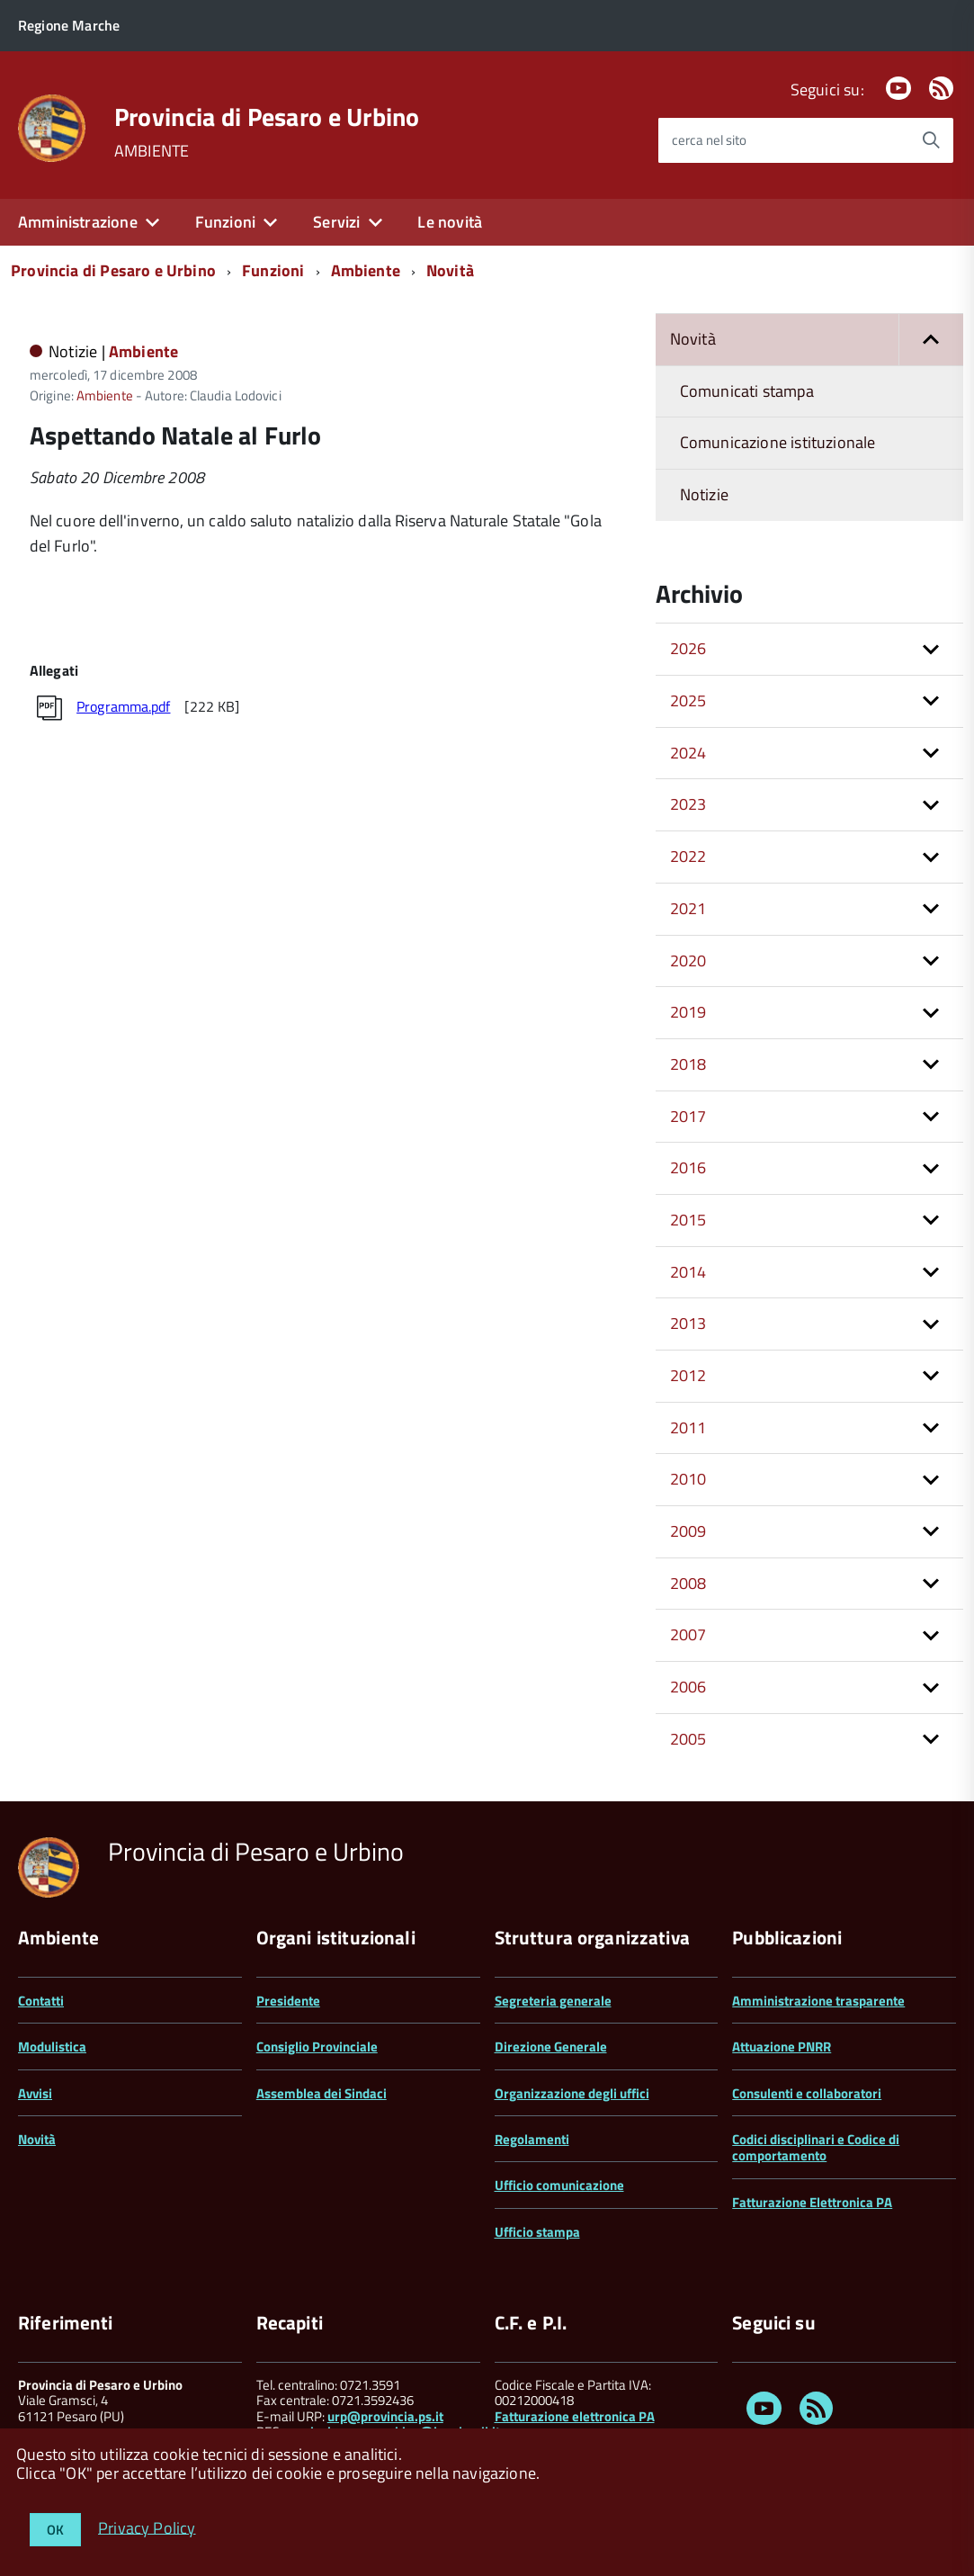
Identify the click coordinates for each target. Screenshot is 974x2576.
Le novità (449, 222)
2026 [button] (688, 648)
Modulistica (52, 2046)
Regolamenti (532, 2139)
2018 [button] (688, 1064)
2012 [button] (688, 1375)
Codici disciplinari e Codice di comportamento (815, 2147)
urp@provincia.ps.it (385, 2416)
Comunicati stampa (747, 391)
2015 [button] (688, 1219)
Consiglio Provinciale (317, 2046)
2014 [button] (688, 1272)
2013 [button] (688, 1323)
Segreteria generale (553, 2000)
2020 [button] (688, 960)
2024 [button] (688, 752)
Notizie (704, 494)
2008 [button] (688, 1583)
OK (55, 2529)
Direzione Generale (551, 2046)
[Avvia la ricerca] (930, 140)
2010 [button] (688, 1479)
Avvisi (35, 2093)
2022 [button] (688, 856)
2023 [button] (688, 804)
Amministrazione (78, 222)
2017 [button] (688, 1116)
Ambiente (365, 270)
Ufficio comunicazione (559, 2185)
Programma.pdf (123, 706)
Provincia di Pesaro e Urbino (267, 117)
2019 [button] (688, 1012)
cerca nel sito (709, 140)
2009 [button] (688, 1531)
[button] (930, 339)
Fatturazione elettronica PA (575, 2416)
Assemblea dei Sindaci (321, 2093)
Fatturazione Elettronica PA (812, 2202)
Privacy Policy (147, 2527)
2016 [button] (688, 1167)
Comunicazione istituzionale (778, 442)
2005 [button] (688, 1739)
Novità (450, 270)
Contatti (41, 2000)
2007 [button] (688, 1634)
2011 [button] (688, 1427)
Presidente (288, 2000)
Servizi (336, 222)
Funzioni (225, 222)
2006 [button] (688, 1686)
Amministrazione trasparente (818, 2000)
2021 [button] (688, 908)
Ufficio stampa (537, 2231)
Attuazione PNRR (781, 2046)
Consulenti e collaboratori (806, 2093)
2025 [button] (688, 700)
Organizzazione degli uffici (572, 2093)
